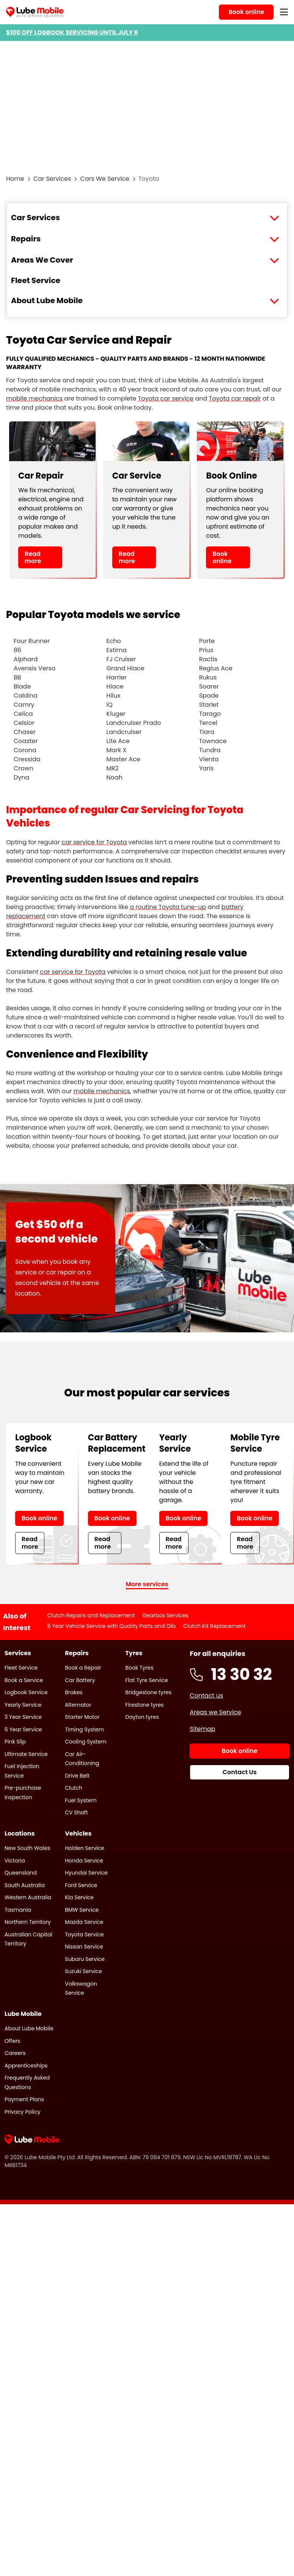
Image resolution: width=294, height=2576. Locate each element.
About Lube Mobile (47, 300)
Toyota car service (166, 398)
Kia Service (79, 1897)
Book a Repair (83, 1667)
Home (15, 178)
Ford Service (81, 1885)
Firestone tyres (144, 1705)
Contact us (206, 1695)
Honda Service (84, 1860)
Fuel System (80, 1800)
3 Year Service (23, 1717)
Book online (221, 557)
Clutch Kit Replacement (214, 1626)
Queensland (21, 1872)
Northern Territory (28, 1922)
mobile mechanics (34, 398)
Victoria (15, 1860)
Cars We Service (104, 178)
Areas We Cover (42, 260)
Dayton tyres (142, 1717)
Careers (15, 2053)
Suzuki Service (83, 1971)
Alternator (78, 1705)
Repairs (26, 238)
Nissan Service (84, 1946)
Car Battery (80, 1680)
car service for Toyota (94, 842)
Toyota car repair (235, 398)
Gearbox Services (166, 1615)
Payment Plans (24, 2099)
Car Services (52, 178)
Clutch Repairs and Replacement (91, 1615)
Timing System (84, 1729)
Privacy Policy (23, 2112)
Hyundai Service (86, 1872)
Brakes (73, 1692)
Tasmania (18, 1910)
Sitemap (202, 1729)
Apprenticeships (26, 2065)
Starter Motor (82, 1717)
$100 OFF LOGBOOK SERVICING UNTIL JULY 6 (72, 32)
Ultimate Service (26, 1754)
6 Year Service (23, 1729)
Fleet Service (35, 280)
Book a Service (24, 1680)
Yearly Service (23, 1705)
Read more (33, 557)
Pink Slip (15, 1741)
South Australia (25, 1885)
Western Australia (28, 1897)
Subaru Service (85, 1959)
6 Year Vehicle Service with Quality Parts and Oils (111, 1626)
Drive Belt (77, 1775)
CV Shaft (76, 1812)
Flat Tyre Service (146, 1680)
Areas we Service (215, 1712)
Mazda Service (84, 1922)
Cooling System (85, 1741)
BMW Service (82, 1910)
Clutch (73, 1788)
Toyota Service (84, 1934)
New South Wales (27, 1848)
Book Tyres (139, 1667)
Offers (12, 2041)
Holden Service (84, 1848)
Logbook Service (26, 1692)
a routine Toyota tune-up (168, 907)
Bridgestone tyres (148, 1692)
